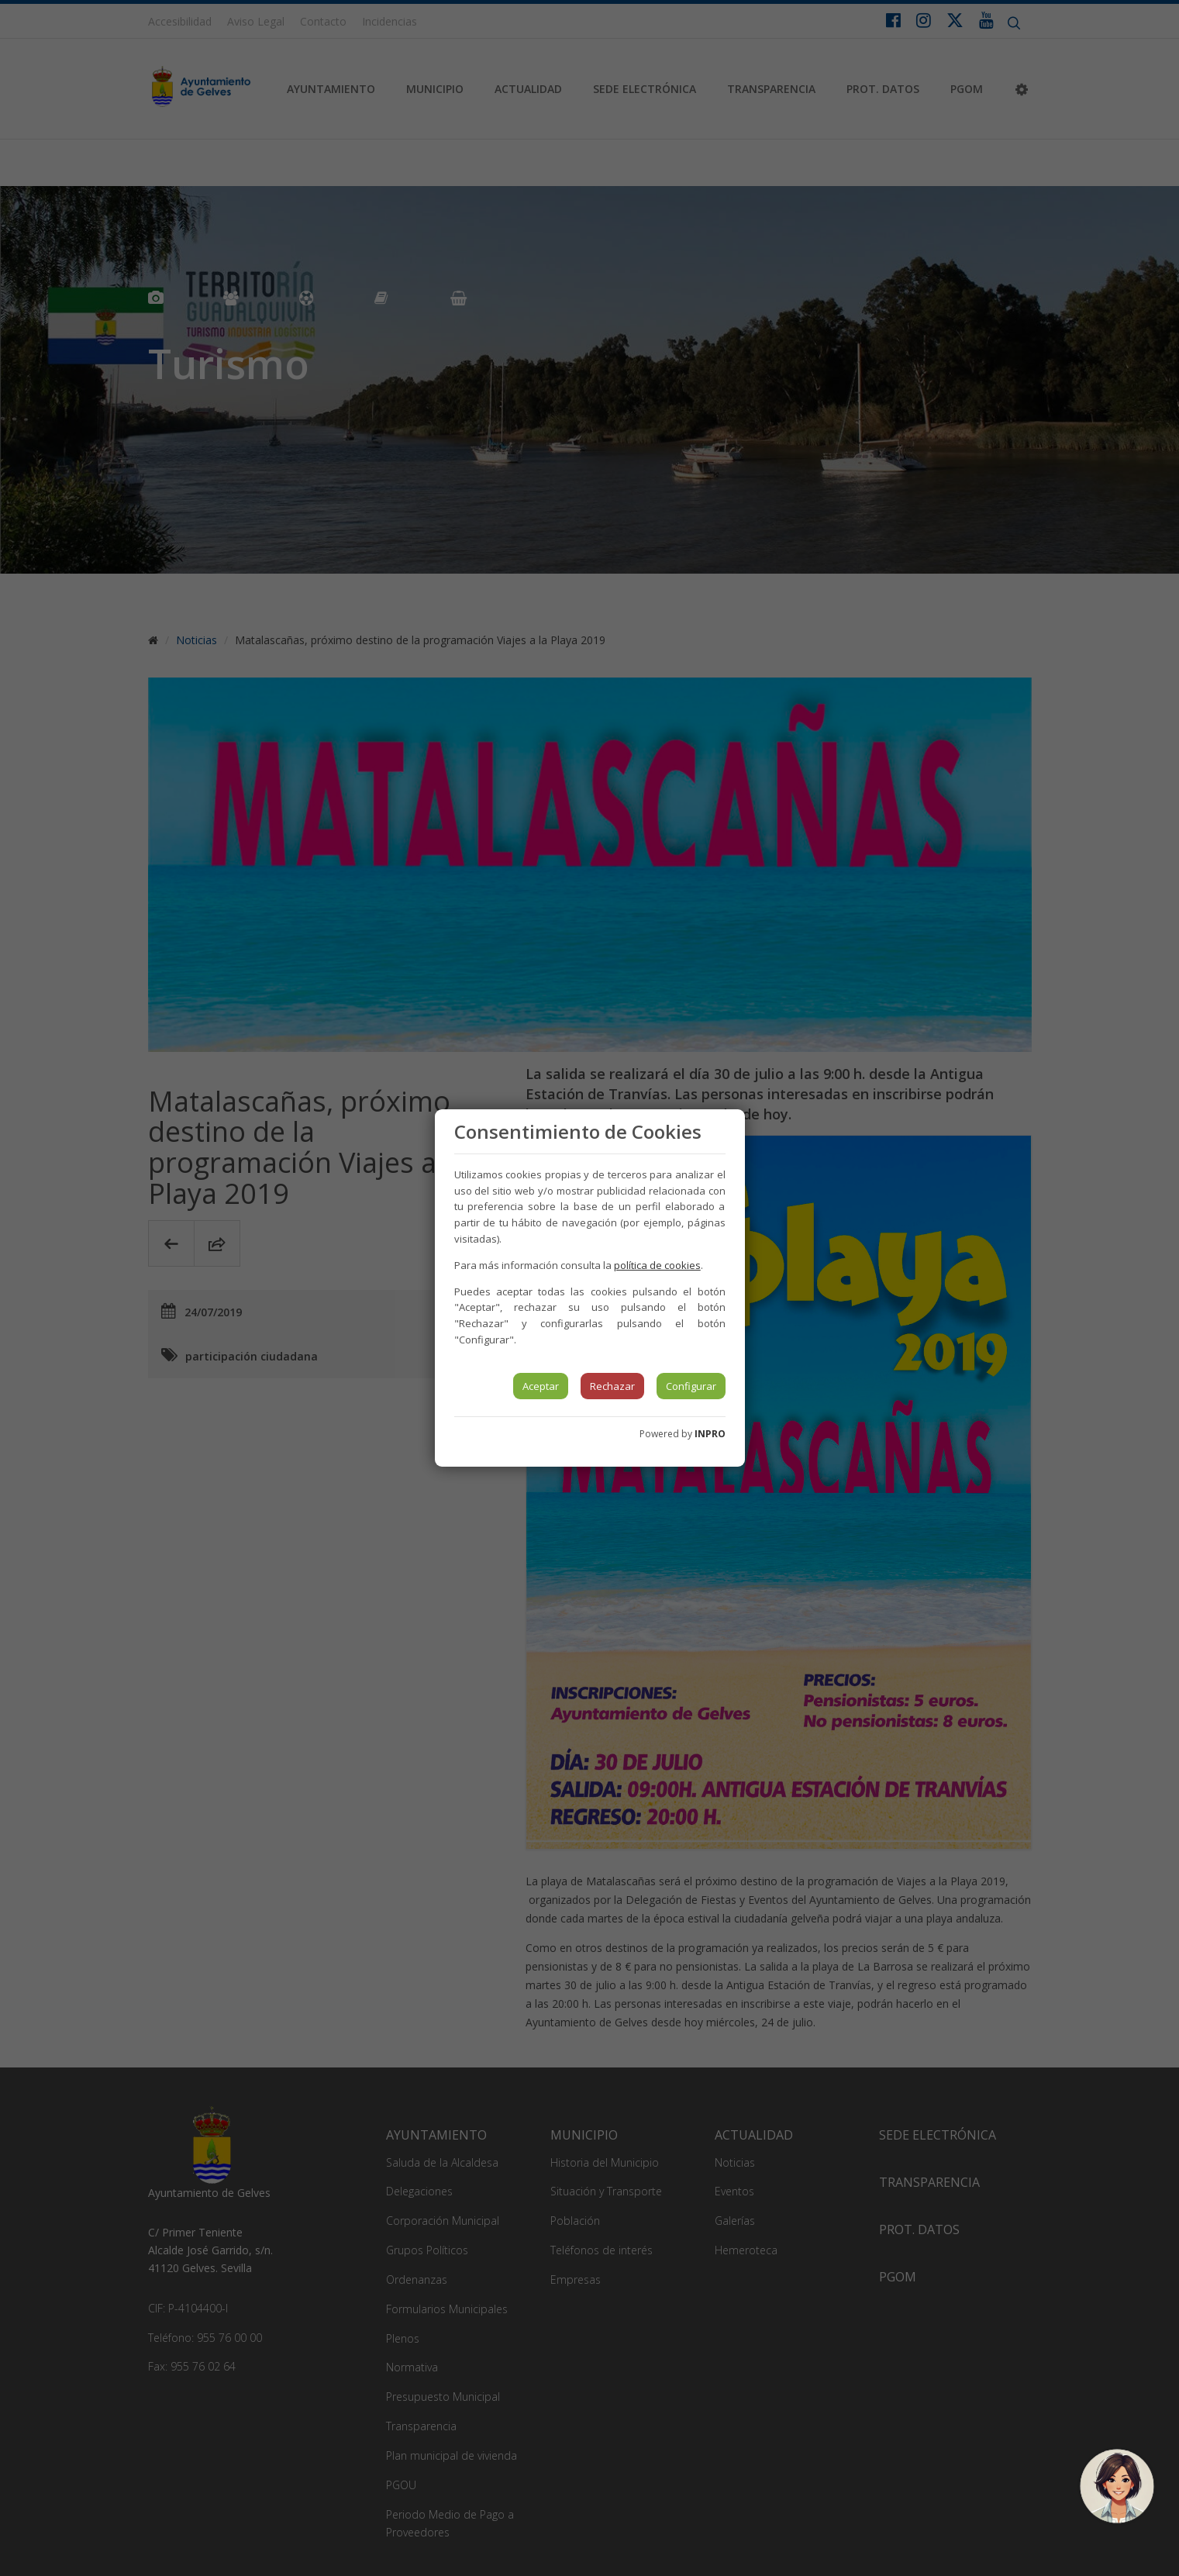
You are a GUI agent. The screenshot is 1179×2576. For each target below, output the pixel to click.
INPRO (710, 1433)
